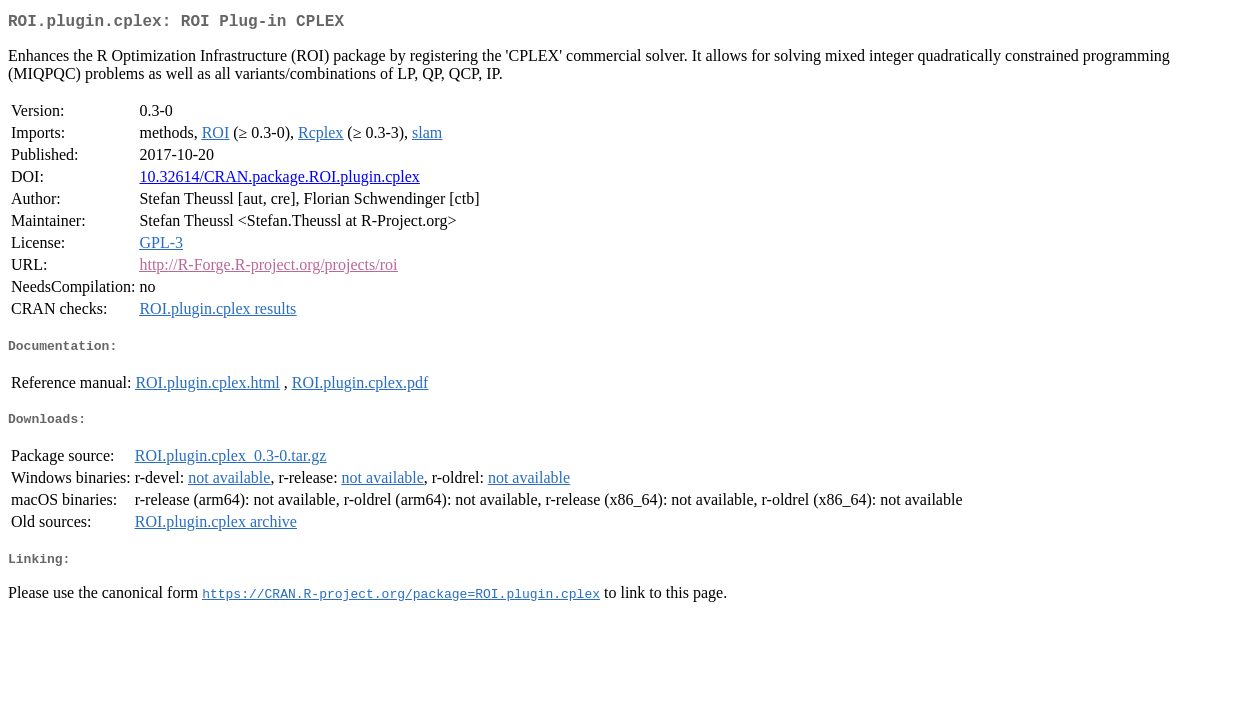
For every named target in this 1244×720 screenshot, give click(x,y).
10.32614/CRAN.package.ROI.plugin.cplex (279, 180)
